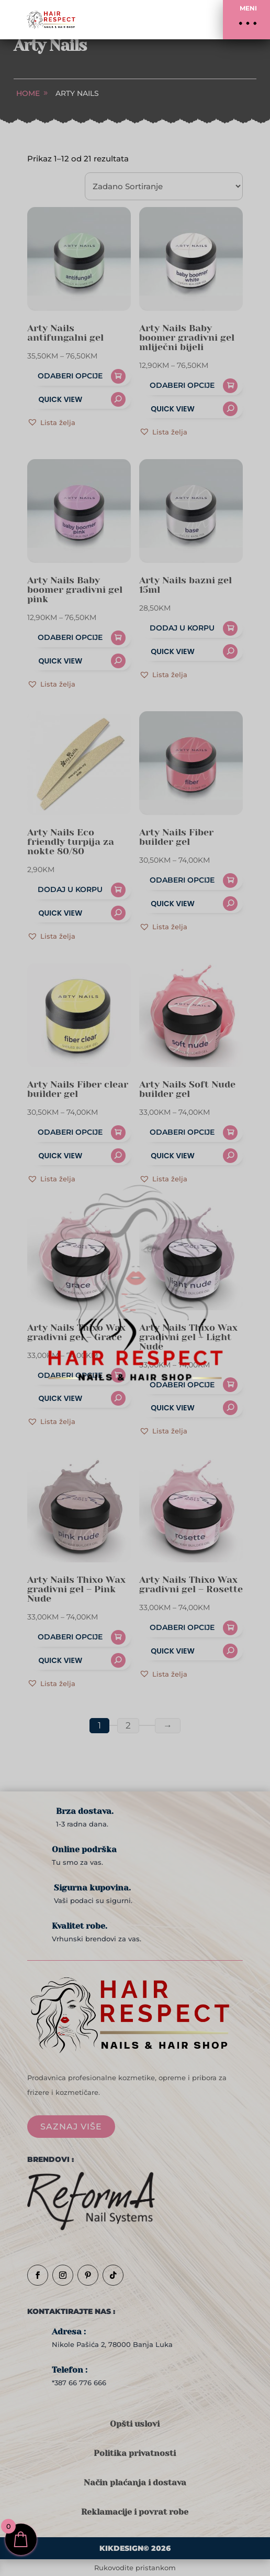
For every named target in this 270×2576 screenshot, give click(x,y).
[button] (246, 19)
